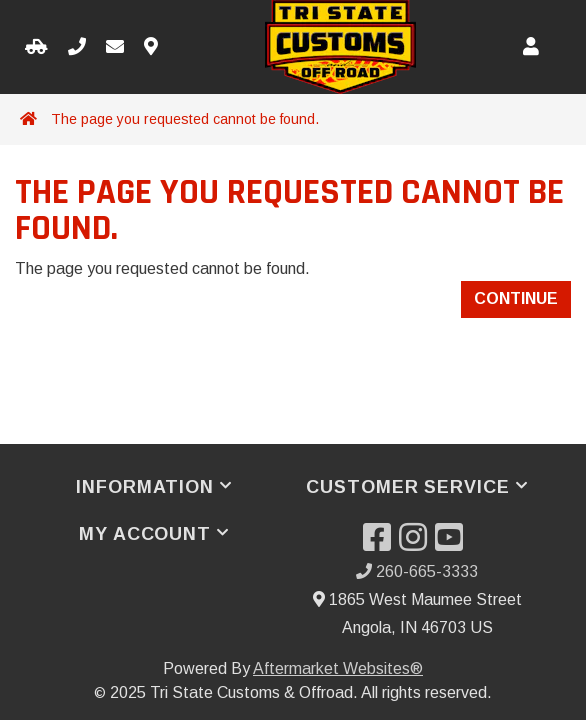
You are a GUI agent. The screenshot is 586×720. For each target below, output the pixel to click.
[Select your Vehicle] (36, 47)
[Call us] (77, 47)
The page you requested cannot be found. (185, 119)
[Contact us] (151, 47)
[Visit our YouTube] (453, 543)
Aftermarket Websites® (338, 668)
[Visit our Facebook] (381, 543)
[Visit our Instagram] (417, 543)
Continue (516, 298)
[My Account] (531, 47)
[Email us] (115, 47)
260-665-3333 (417, 571)
